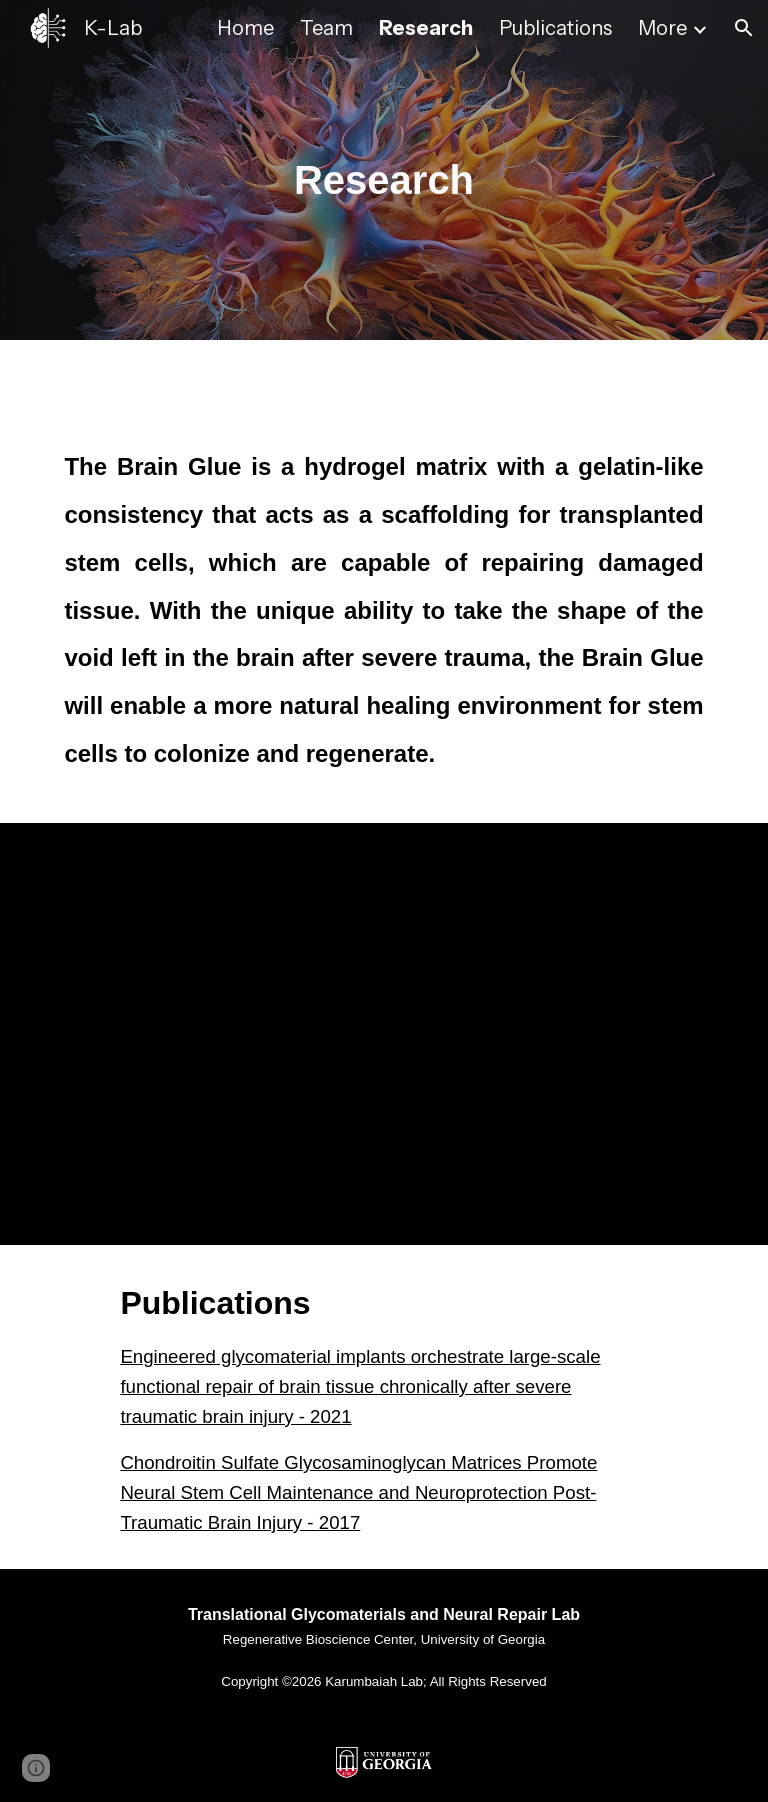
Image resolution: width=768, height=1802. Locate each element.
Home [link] (245, 28)
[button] (744, 28)
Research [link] (426, 28)
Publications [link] (555, 28)
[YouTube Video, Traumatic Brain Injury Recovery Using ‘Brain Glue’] (383, 1034)
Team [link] (326, 28)
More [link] (662, 28)
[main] (383, 170)
